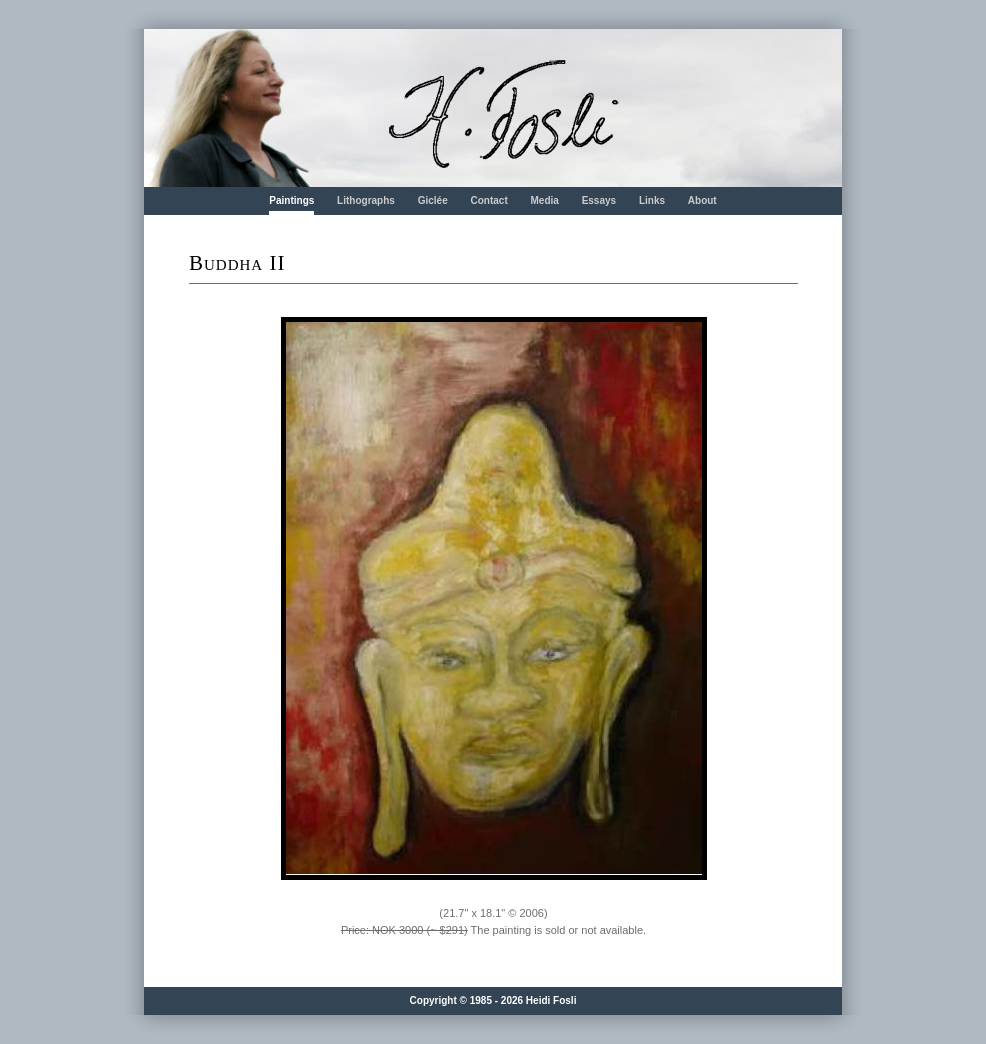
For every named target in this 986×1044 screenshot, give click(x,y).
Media (545, 200)
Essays (599, 200)
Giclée (433, 200)
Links (652, 200)
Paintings (291, 200)
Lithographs (366, 200)
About (702, 200)
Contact (488, 200)
